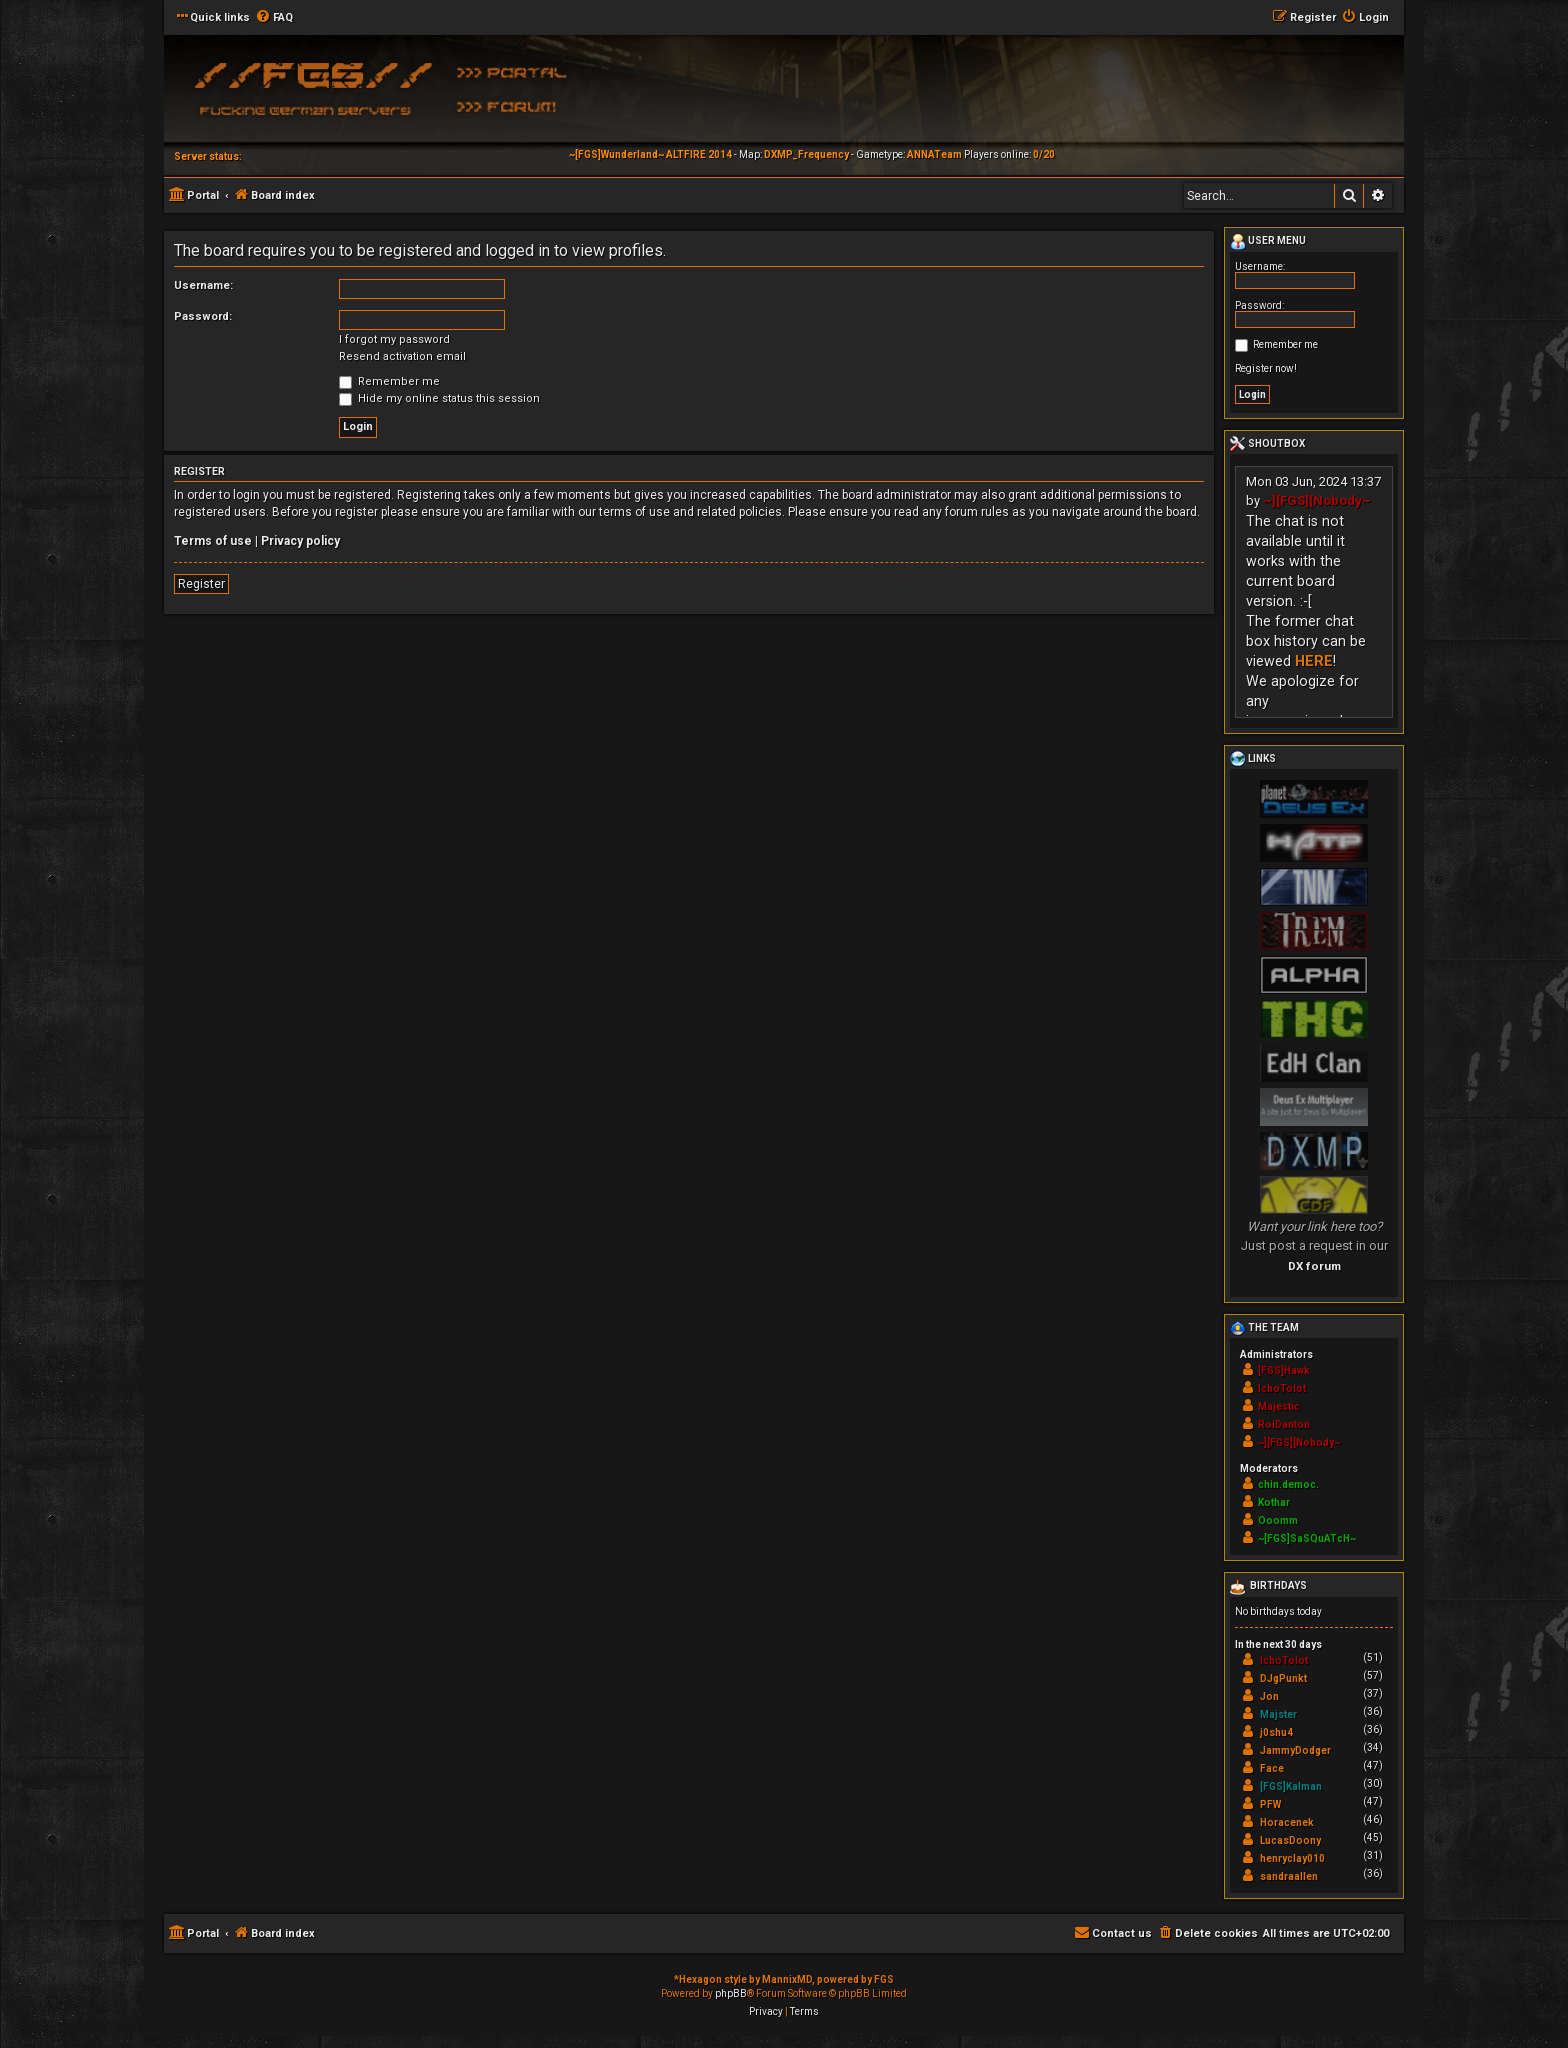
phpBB (731, 1993)
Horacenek (1287, 1822)
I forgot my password (394, 339)
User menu (1268, 242)
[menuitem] (274, 18)
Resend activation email (402, 356)
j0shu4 (1276, 1732)
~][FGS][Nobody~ (1317, 500)
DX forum (1314, 1266)
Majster (1278, 1714)
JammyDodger (1295, 1750)
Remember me (389, 381)
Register (201, 584)
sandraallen (1289, 1876)
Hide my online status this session (439, 398)
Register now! (1266, 368)
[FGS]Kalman (1291, 1786)
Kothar (1274, 1502)
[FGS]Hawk (1284, 1370)
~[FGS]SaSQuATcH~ (1307, 1538)
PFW (1270, 1804)
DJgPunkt (1283, 1678)
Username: (203, 285)
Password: (203, 316)
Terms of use (213, 541)
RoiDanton (1284, 1424)
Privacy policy (300, 541)
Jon (1269, 1696)
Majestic (1279, 1406)
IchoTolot (1282, 1388)
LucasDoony (1290, 1840)
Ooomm (1278, 1520)
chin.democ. (1288, 1484)
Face (1272, 1768)
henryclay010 (1292, 1858)
